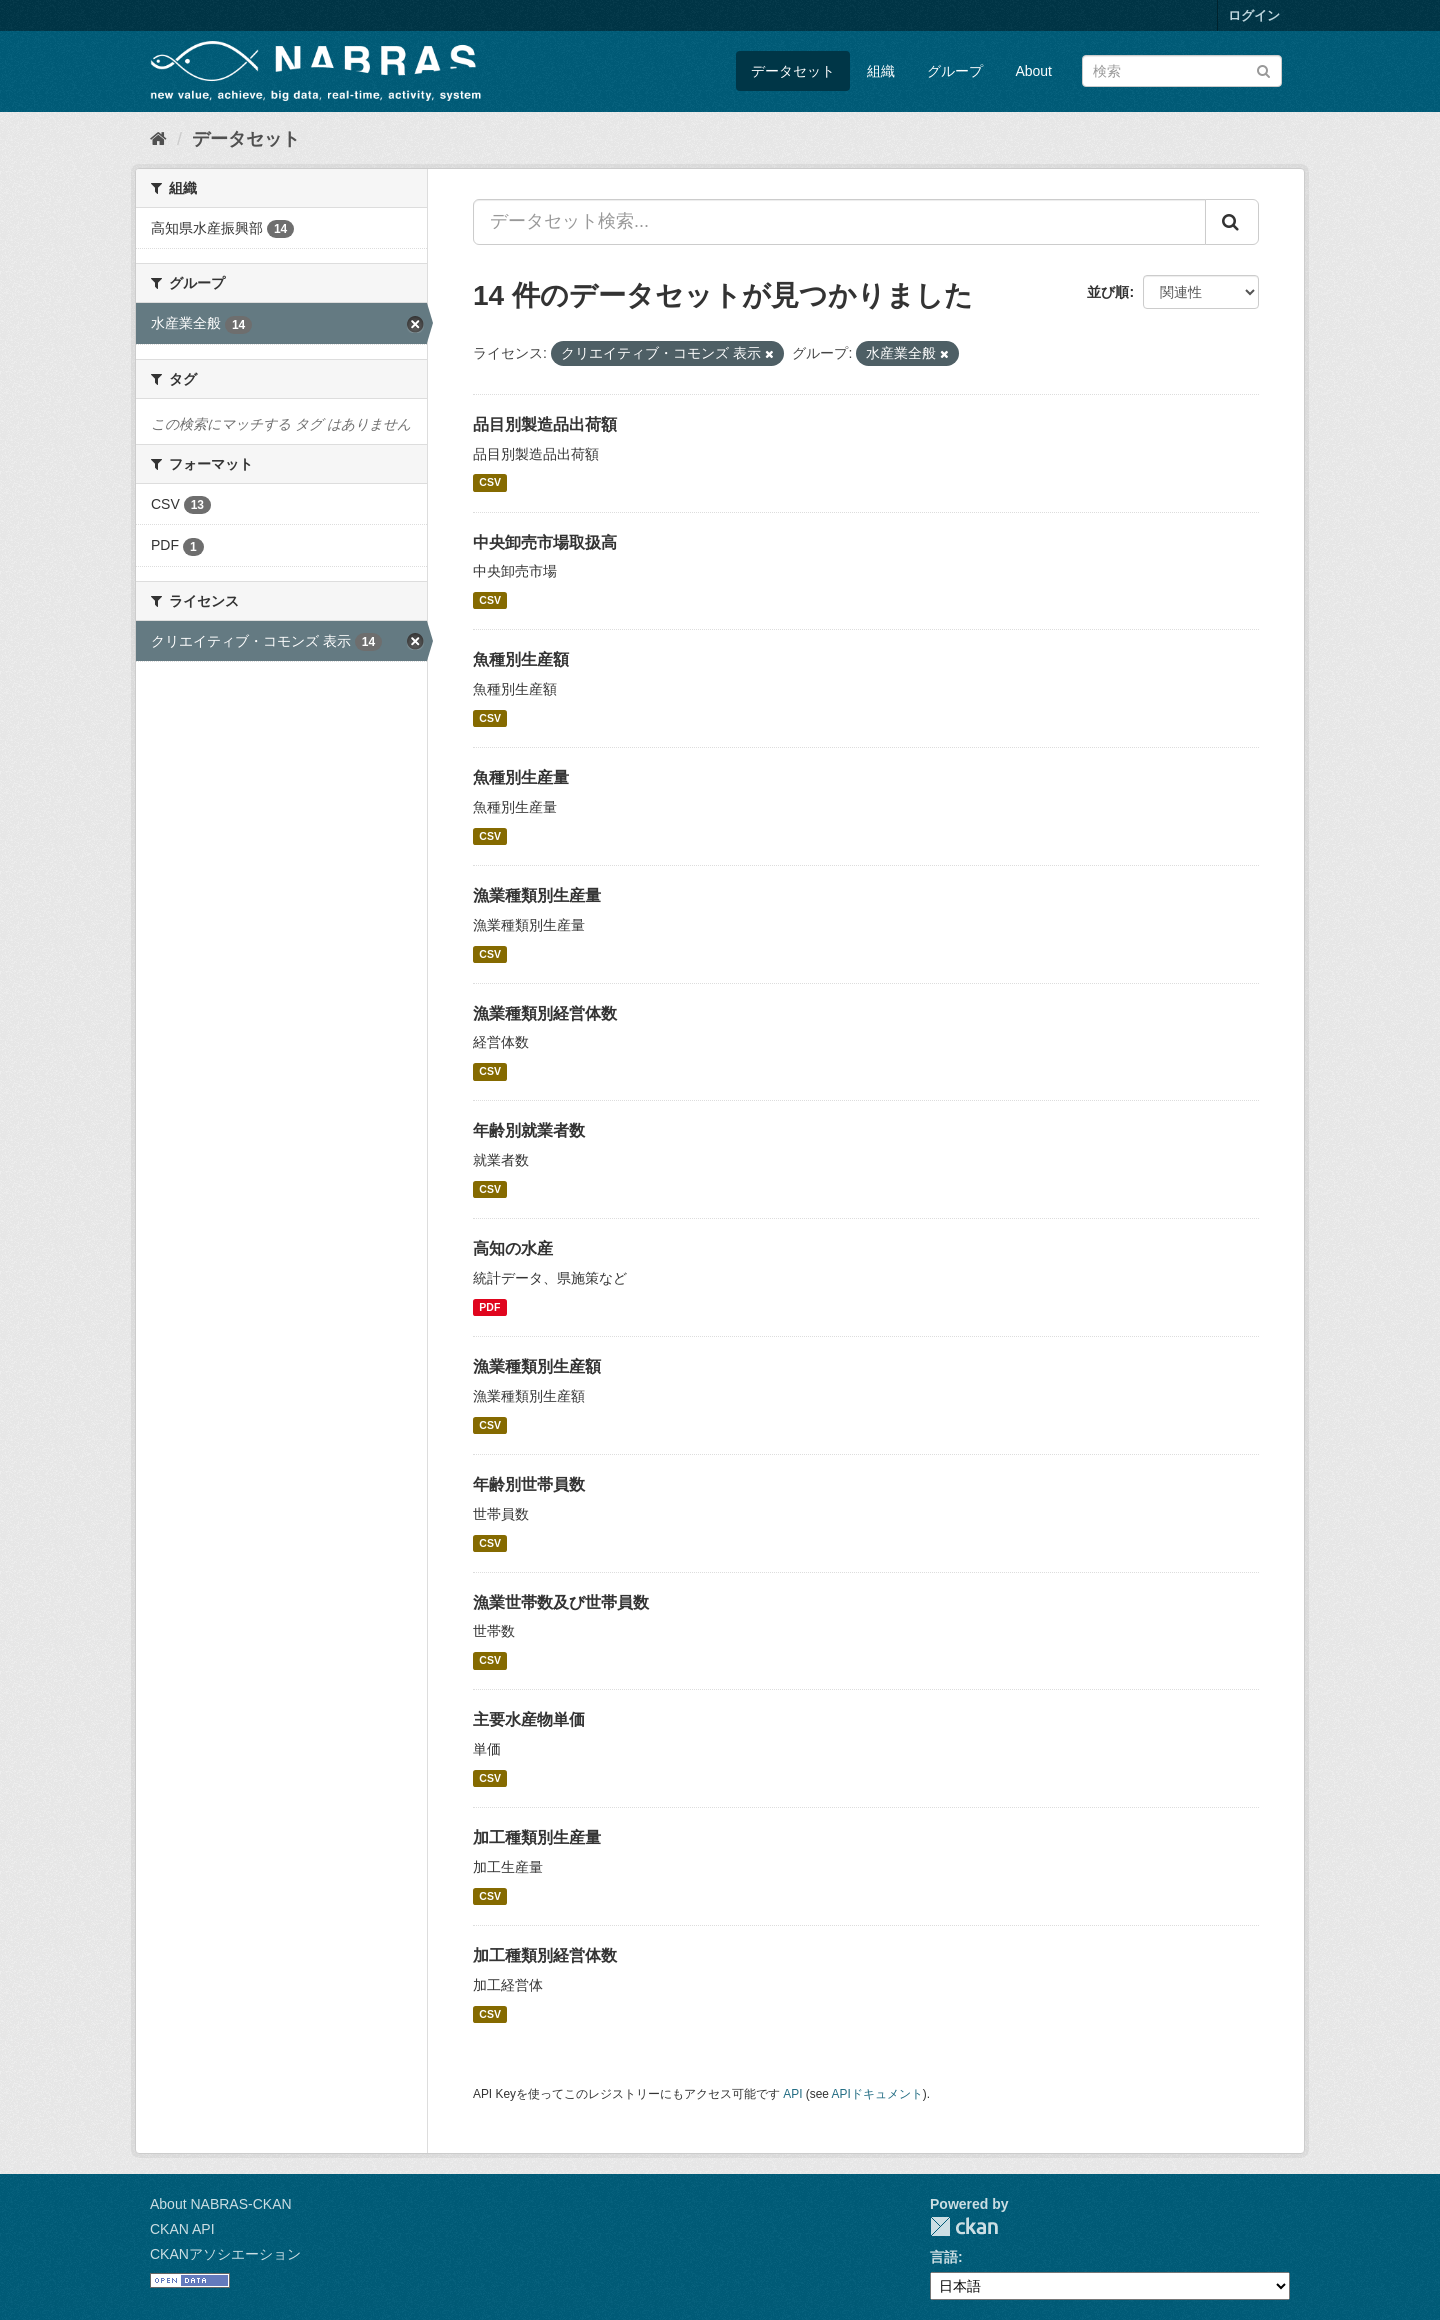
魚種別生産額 (521, 659)
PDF (489, 1307)
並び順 (1108, 292)
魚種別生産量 (521, 777)
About (1033, 71)
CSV (490, 483)
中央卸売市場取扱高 (545, 542)
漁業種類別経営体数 (545, 1013)
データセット (793, 71)
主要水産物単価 (529, 1719)
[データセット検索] (1182, 71)
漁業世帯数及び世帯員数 (561, 1602)
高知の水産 (513, 1248)
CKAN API (182, 2229)
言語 (944, 2257)
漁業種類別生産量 (537, 895)
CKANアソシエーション (225, 2254)
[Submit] (1263, 69)
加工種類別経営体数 (545, 1955)
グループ (955, 71)
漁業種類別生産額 (537, 1366)
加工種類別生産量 (537, 1837)
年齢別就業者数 (529, 1130)
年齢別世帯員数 (529, 1484)
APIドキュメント (877, 2094)
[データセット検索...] (839, 222)
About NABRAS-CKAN (221, 2204)
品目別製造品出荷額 (545, 424)
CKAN (964, 2226)
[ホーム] (158, 139)
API (792, 2094)
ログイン (1254, 15)
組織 (881, 71)
